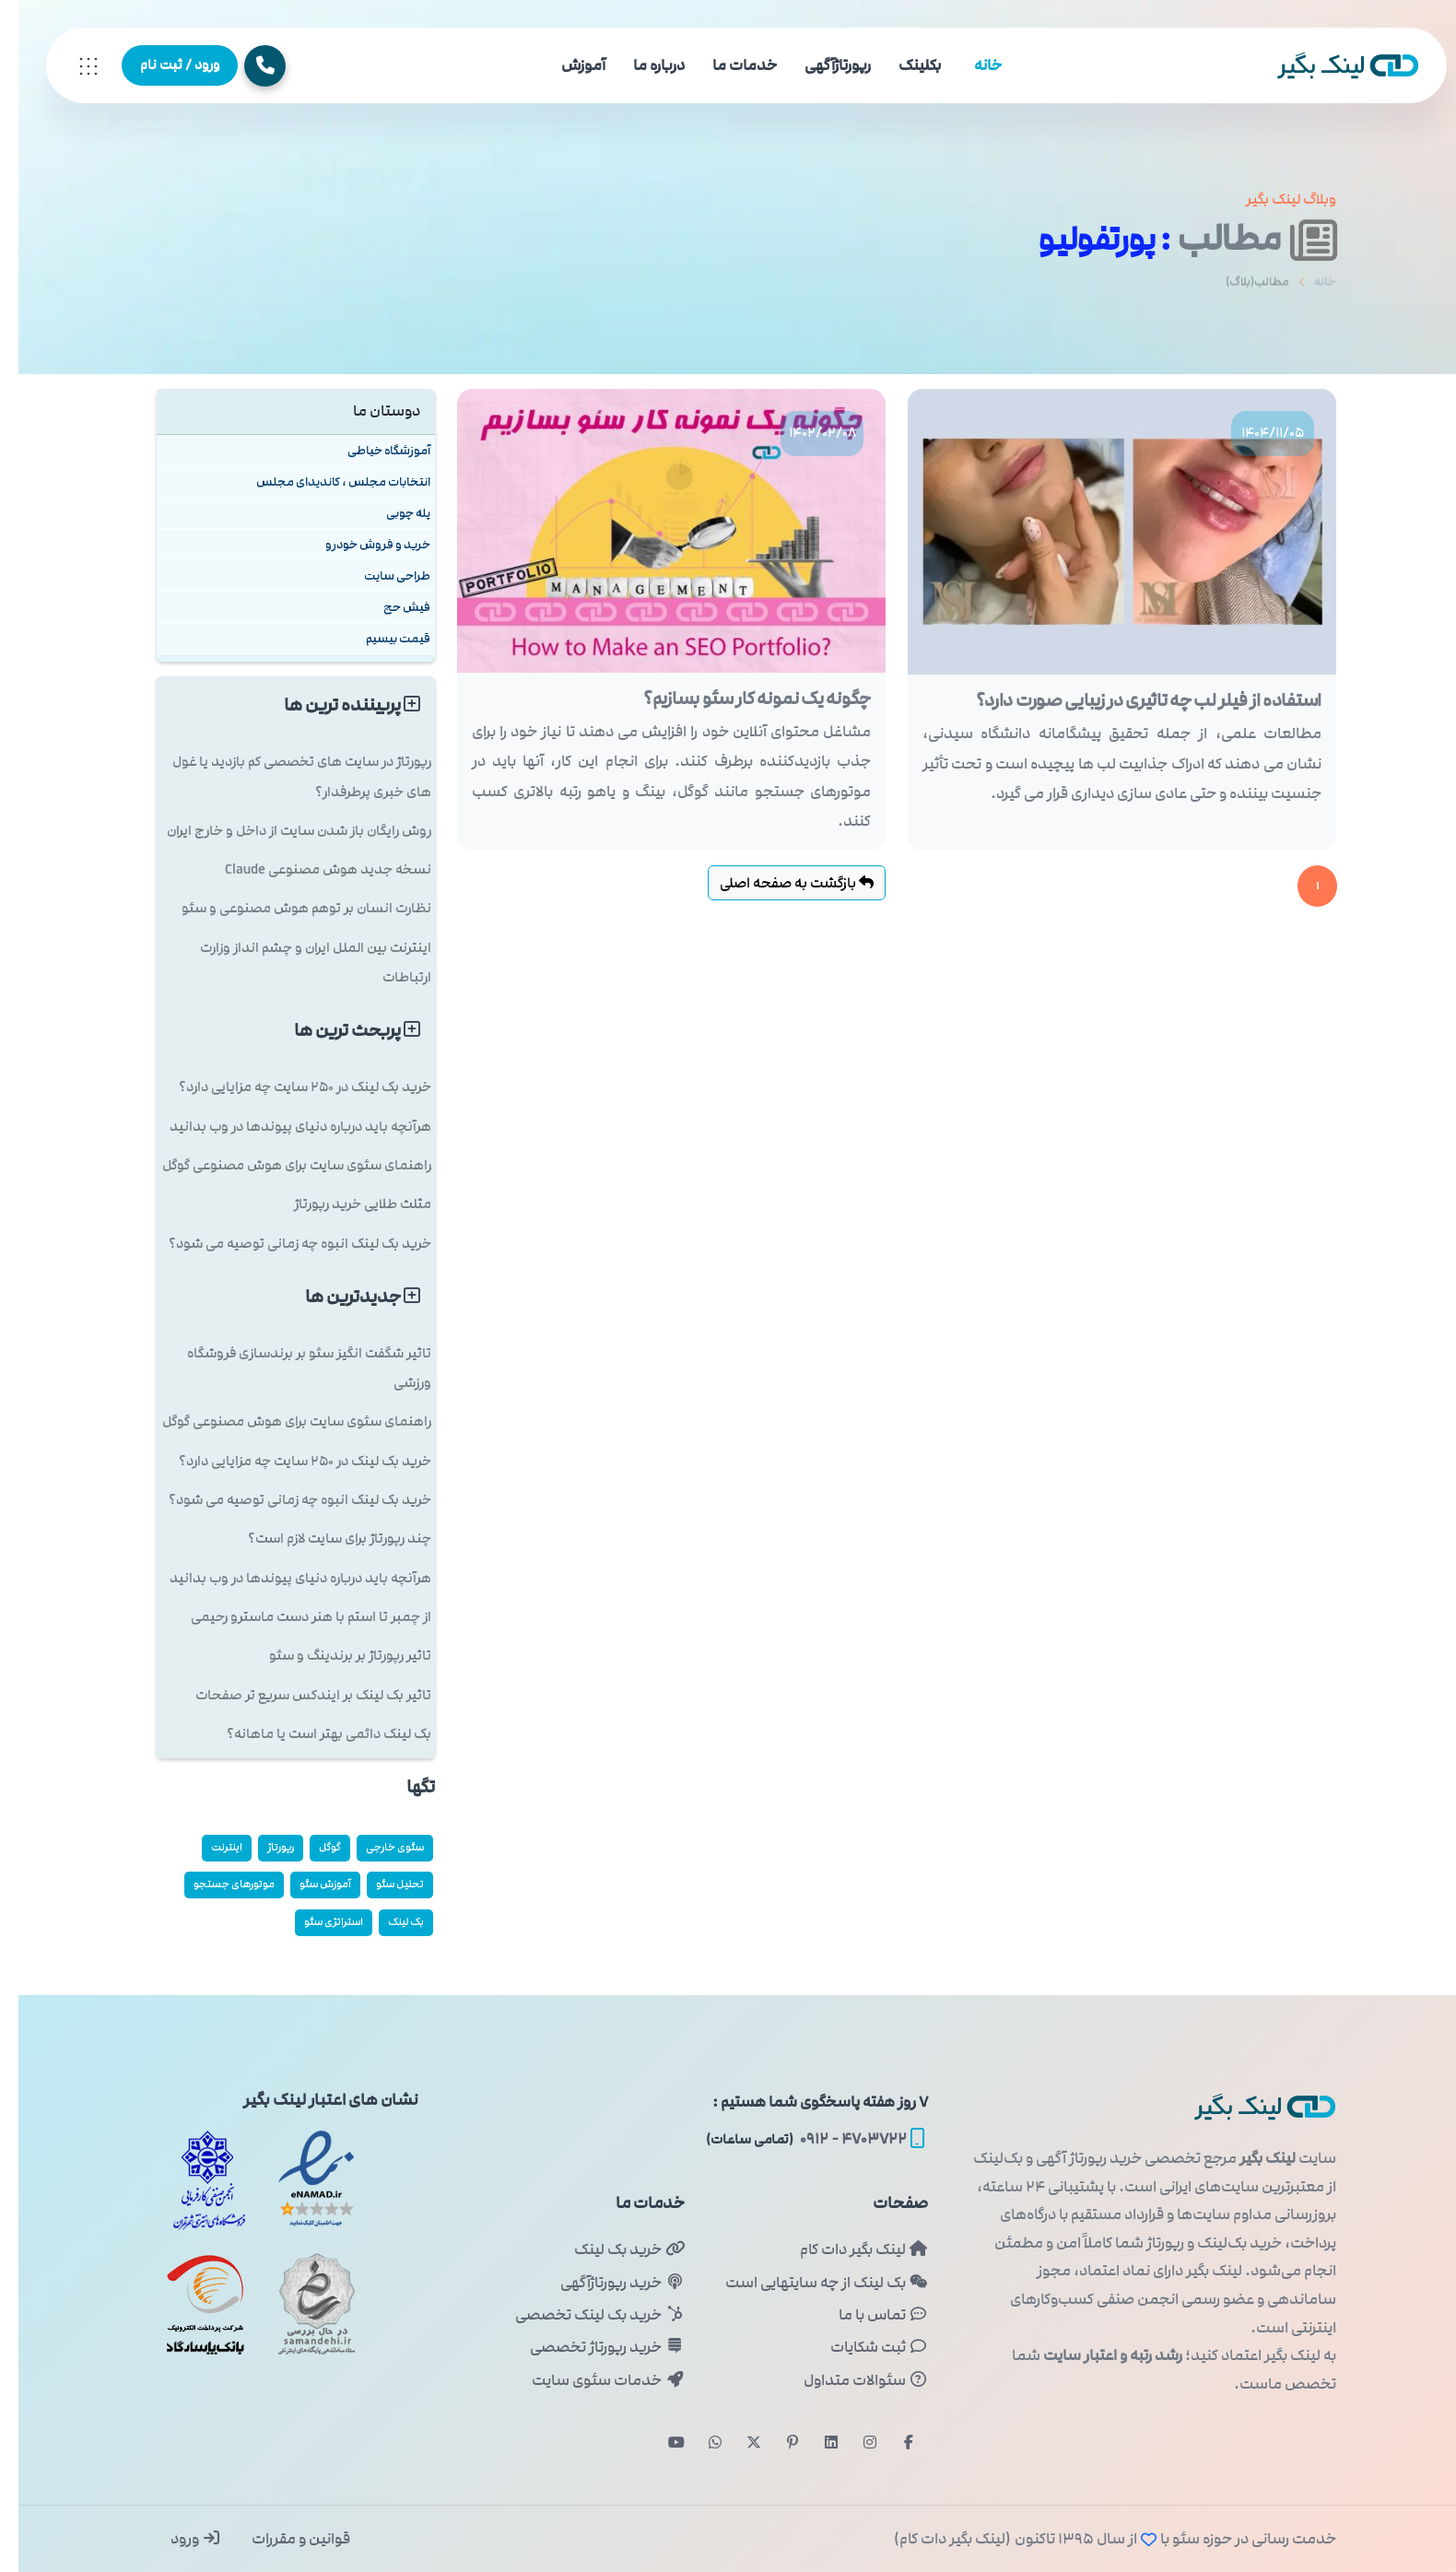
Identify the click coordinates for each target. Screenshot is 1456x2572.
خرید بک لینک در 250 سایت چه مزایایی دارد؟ (286, 1087)
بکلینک (901, 65)
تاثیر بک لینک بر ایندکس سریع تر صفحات (295, 1695)
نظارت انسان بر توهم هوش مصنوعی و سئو (288, 908)
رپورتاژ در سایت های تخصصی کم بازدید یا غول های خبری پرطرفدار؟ (283, 776)
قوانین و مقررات (281, 2539)
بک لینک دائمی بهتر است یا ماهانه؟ (310, 1734)
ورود (177, 2539)
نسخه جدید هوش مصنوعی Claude (309, 869)
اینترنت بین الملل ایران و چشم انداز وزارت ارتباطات (297, 962)
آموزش (565, 65)
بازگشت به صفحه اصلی (778, 883)
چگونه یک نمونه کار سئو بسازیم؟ (738, 698)
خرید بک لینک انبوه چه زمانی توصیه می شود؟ (281, 1243)
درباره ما (640, 65)
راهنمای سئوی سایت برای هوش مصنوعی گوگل (278, 1165)
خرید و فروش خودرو (359, 544)
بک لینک (387, 1922)
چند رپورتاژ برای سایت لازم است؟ (321, 1538)
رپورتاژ (262, 1847)
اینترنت (208, 1847)
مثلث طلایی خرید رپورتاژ (344, 1204)
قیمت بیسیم (379, 638)
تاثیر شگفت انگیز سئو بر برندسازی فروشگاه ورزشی (291, 1368)
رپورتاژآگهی (819, 65)
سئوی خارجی (376, 1847)
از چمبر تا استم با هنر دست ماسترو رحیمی (292, 1617)
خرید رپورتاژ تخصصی (588, 2347)
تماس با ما (865, 2315)
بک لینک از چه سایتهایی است (808, 2283)
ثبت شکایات (861, 2347)
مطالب (1238, 238)
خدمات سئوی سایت (589, 2380)
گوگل (311, 1847)
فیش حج (388, 607)
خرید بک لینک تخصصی (581, 2315)
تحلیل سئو (381, 1884)
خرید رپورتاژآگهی (603, 2283)
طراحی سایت (379, 575)
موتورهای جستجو (215, 1884)
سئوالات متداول (847, 2380)
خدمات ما (726, 65)
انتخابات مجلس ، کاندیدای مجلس (325, 481)
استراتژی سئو (315, 1922)
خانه (969, 65)
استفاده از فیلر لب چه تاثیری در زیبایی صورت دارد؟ (1130, 700)
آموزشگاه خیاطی (370, 450)
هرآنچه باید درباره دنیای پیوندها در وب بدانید (282, 1126)
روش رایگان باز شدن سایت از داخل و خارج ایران (280, 830)
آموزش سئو (307, 1884)
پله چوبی (390, 513)
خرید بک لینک (610, 2249)
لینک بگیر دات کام (845, 2249)
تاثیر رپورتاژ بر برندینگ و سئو (332, 1655)
